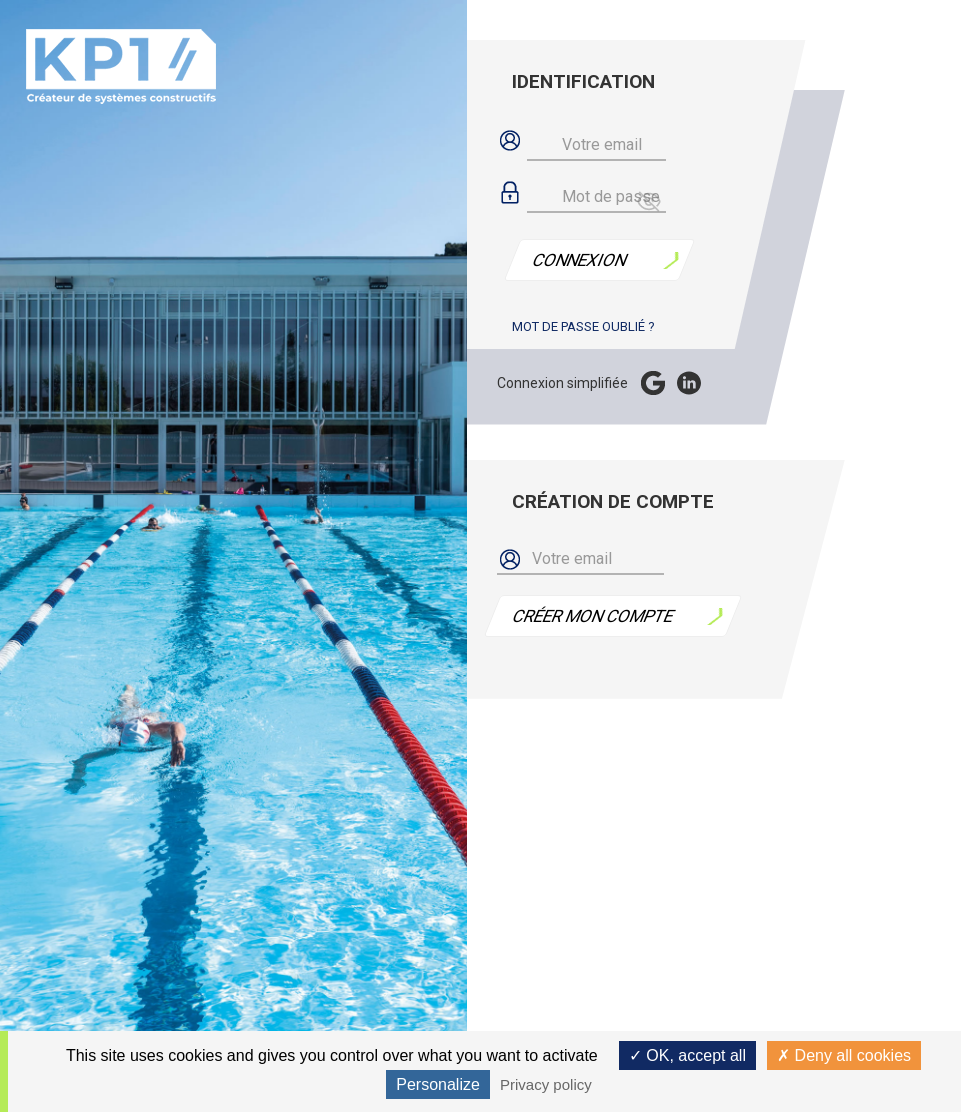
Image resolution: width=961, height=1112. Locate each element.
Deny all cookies (844, 1055)
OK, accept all (687, 1055)
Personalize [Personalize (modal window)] (438, 1084)
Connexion (579, 260)
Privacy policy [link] (546, 1084)
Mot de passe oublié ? (583, 326)
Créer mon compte (593, 616)
